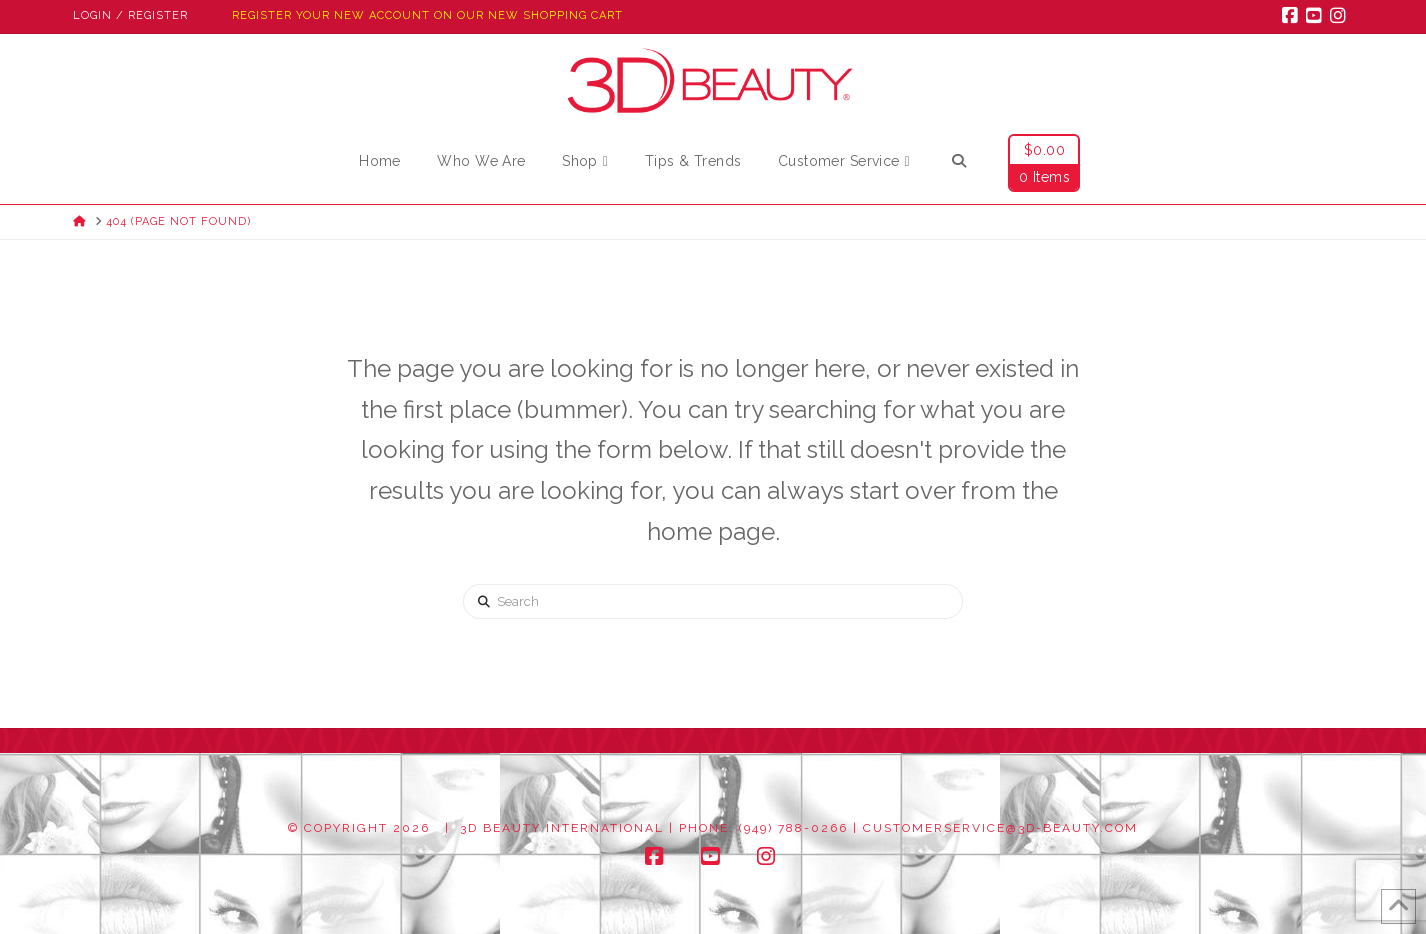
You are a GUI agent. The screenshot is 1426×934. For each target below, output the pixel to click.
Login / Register (130, 15)
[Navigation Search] (958, 164)
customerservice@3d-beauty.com (1000, 828)
